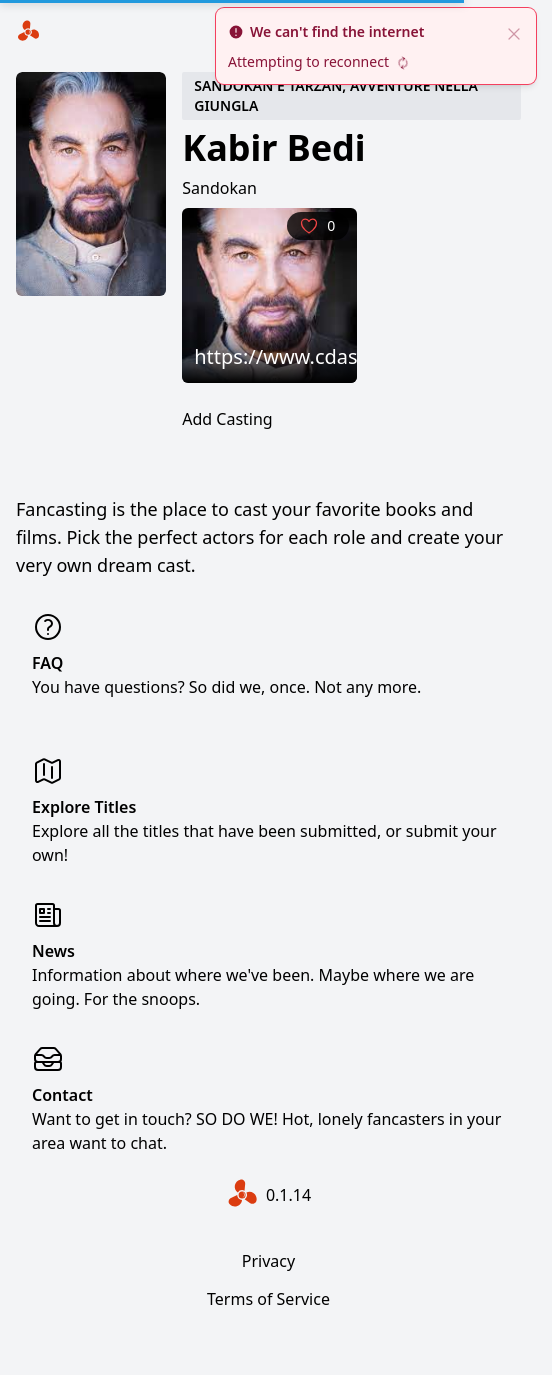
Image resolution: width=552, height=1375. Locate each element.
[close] (514, 32)
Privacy (268, 1261)
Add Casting (227, 419)
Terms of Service (268, 1299)
